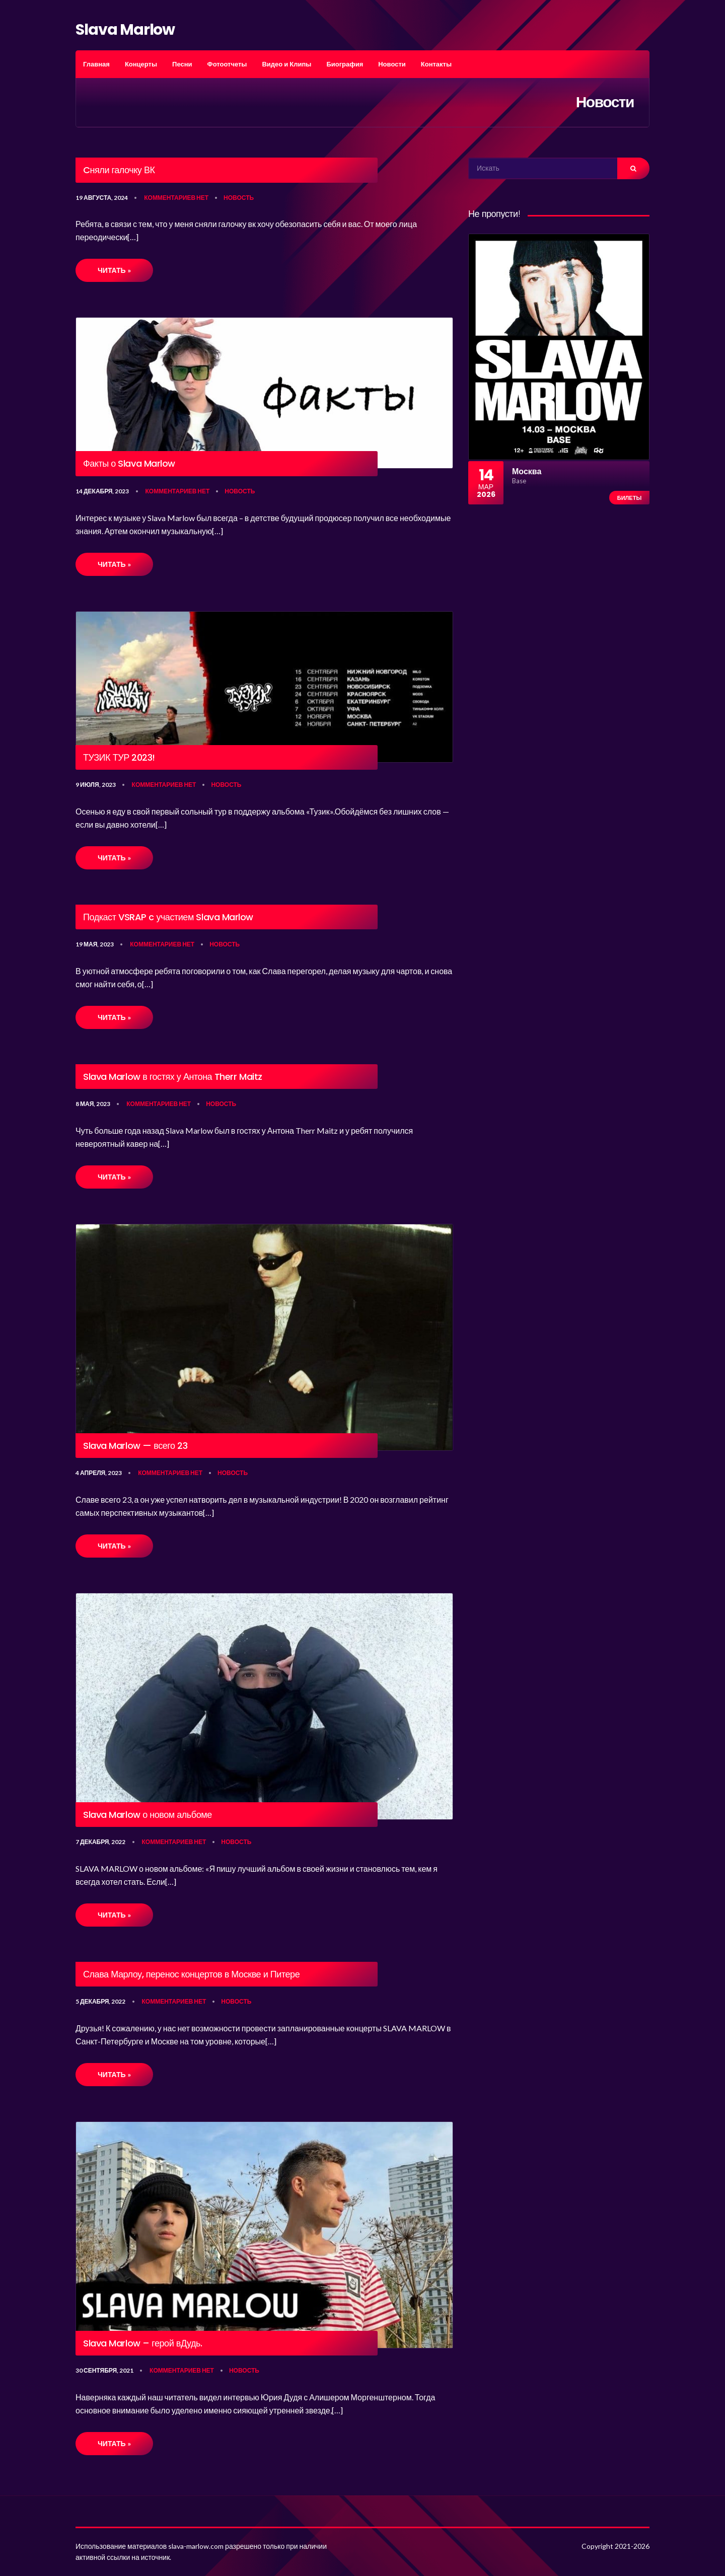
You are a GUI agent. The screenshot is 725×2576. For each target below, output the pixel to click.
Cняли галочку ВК (119, 170)
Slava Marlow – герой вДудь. (142, 2343)
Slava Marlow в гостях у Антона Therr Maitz (172, 1076)
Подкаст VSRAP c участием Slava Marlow (168, 917)
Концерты (141, 64)
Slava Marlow (125, 29)
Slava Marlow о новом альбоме (147, 1814)
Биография (344, 64)
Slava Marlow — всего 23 (135, 1445)
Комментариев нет (176, 197)
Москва (526, 471)
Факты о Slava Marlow (129, 463)
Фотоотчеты (227, 64)
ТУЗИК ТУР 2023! (119, 757)
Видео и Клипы (286, 64)
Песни (182, 64)
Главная (96, 64)
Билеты (629, 497)
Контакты (436, 64)
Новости (392, 64)
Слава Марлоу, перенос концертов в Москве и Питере (191, 1974)
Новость (239, 197)
